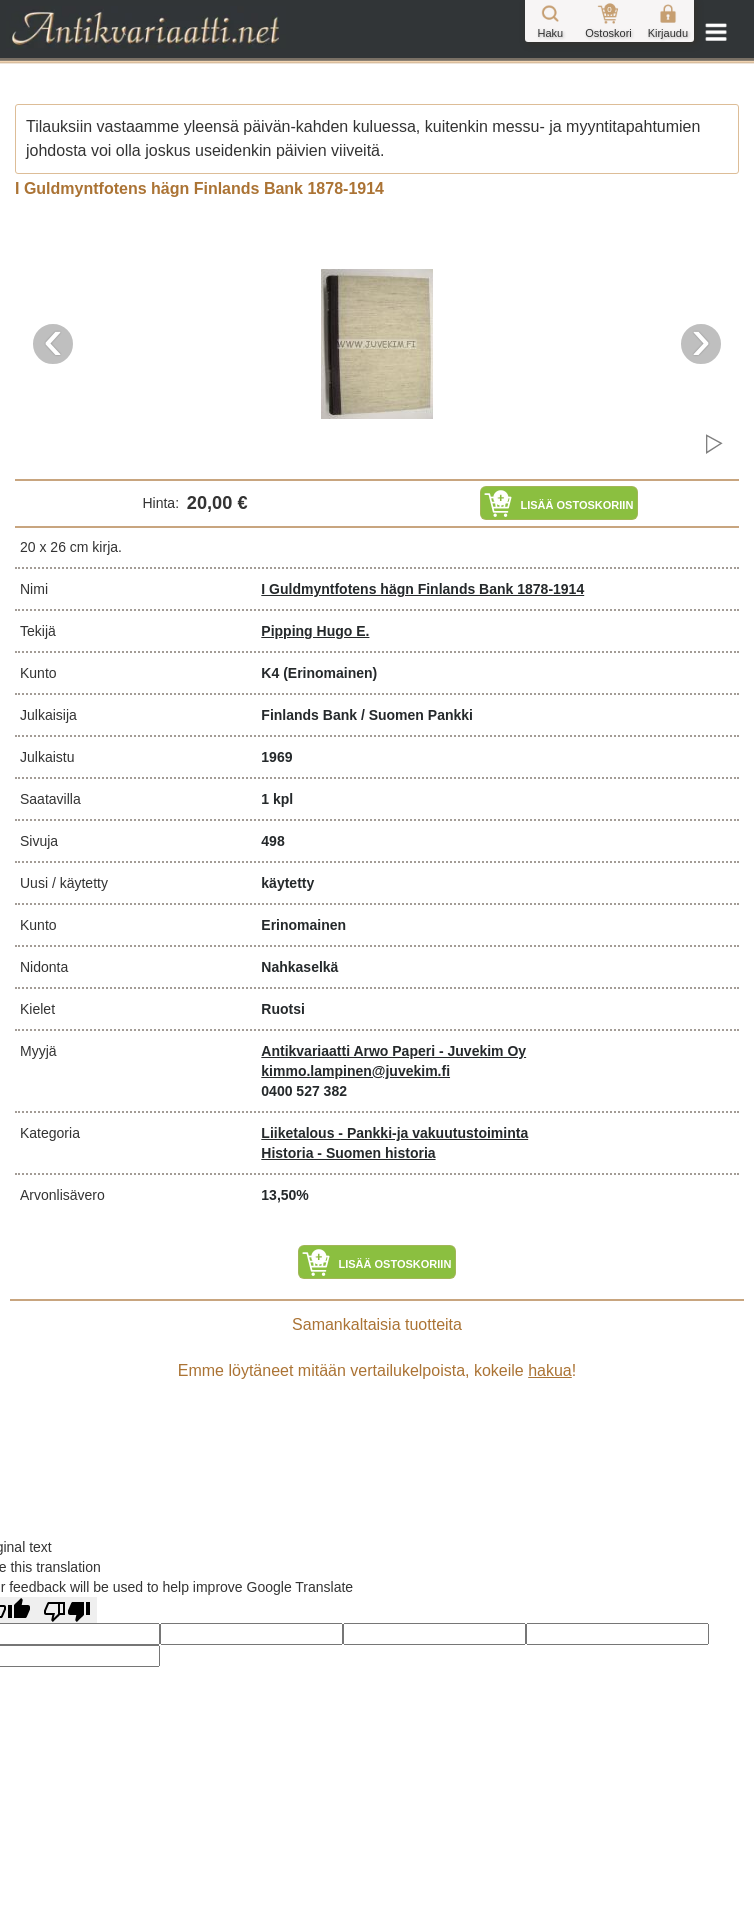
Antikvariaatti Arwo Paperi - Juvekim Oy (393, 1051)
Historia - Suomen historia (348, 1153)
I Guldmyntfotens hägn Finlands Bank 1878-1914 (422, 589)
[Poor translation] (67, 1610)
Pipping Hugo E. (315, 631)
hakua (550, 1370)
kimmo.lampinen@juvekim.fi (355, 1071)
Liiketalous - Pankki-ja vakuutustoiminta (394, 1133)
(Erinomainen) (330, 673)
